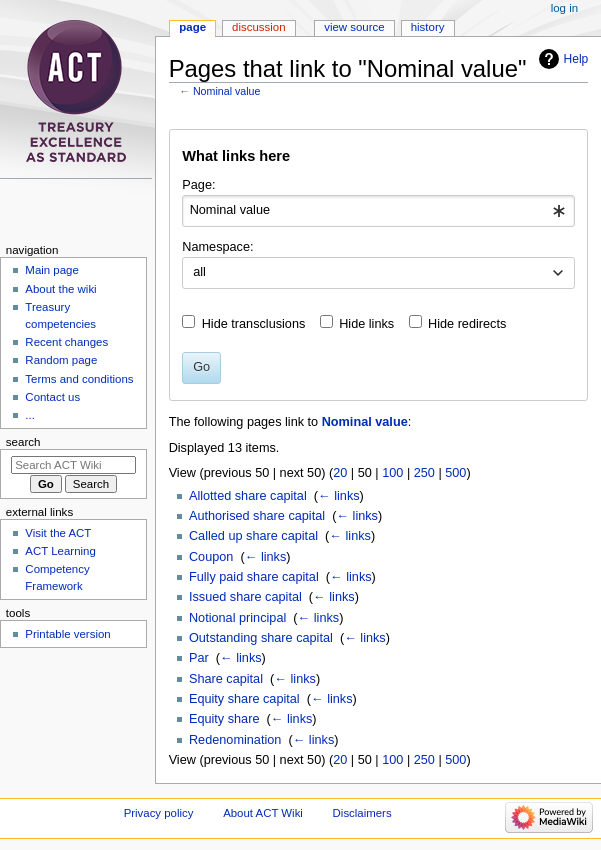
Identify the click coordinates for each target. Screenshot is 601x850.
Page (192, 27)
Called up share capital (253, 536)
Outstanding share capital (261, 638)
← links (339, 496)
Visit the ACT (58, 533)
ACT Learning (60, 551)
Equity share (224, 719)
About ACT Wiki (263, 813)
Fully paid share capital (254, 577)
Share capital (226, 679)
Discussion (258, 27)
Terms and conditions (79, 379)
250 (424, 473)
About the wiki (60, 289)
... (30, 415)
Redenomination (235, 740)
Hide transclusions (254, 324)
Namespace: (217, 247)
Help (576, 59)
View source (354, 27)
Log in (564, 8)
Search (23, 442)
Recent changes (66, 342)
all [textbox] (199, 272)
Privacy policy (159, 813)
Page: (198, 185)
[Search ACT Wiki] (73, 465)
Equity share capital (244, 699)
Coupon (211, 557)
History (428, 27)
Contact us (52, 397)
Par (199, 658)
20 (340, 473)
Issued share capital (245, 597)
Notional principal (237, 618)
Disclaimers (362, 813)
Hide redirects (467, 324)
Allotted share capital (248, 496)
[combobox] (378, 211)
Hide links (366, 324)
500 (455, 473)
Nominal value (227, 91)
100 (392, 473)
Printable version (67, 634)
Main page (52, 270)
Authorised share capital (257, 516)
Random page (61, 360)
